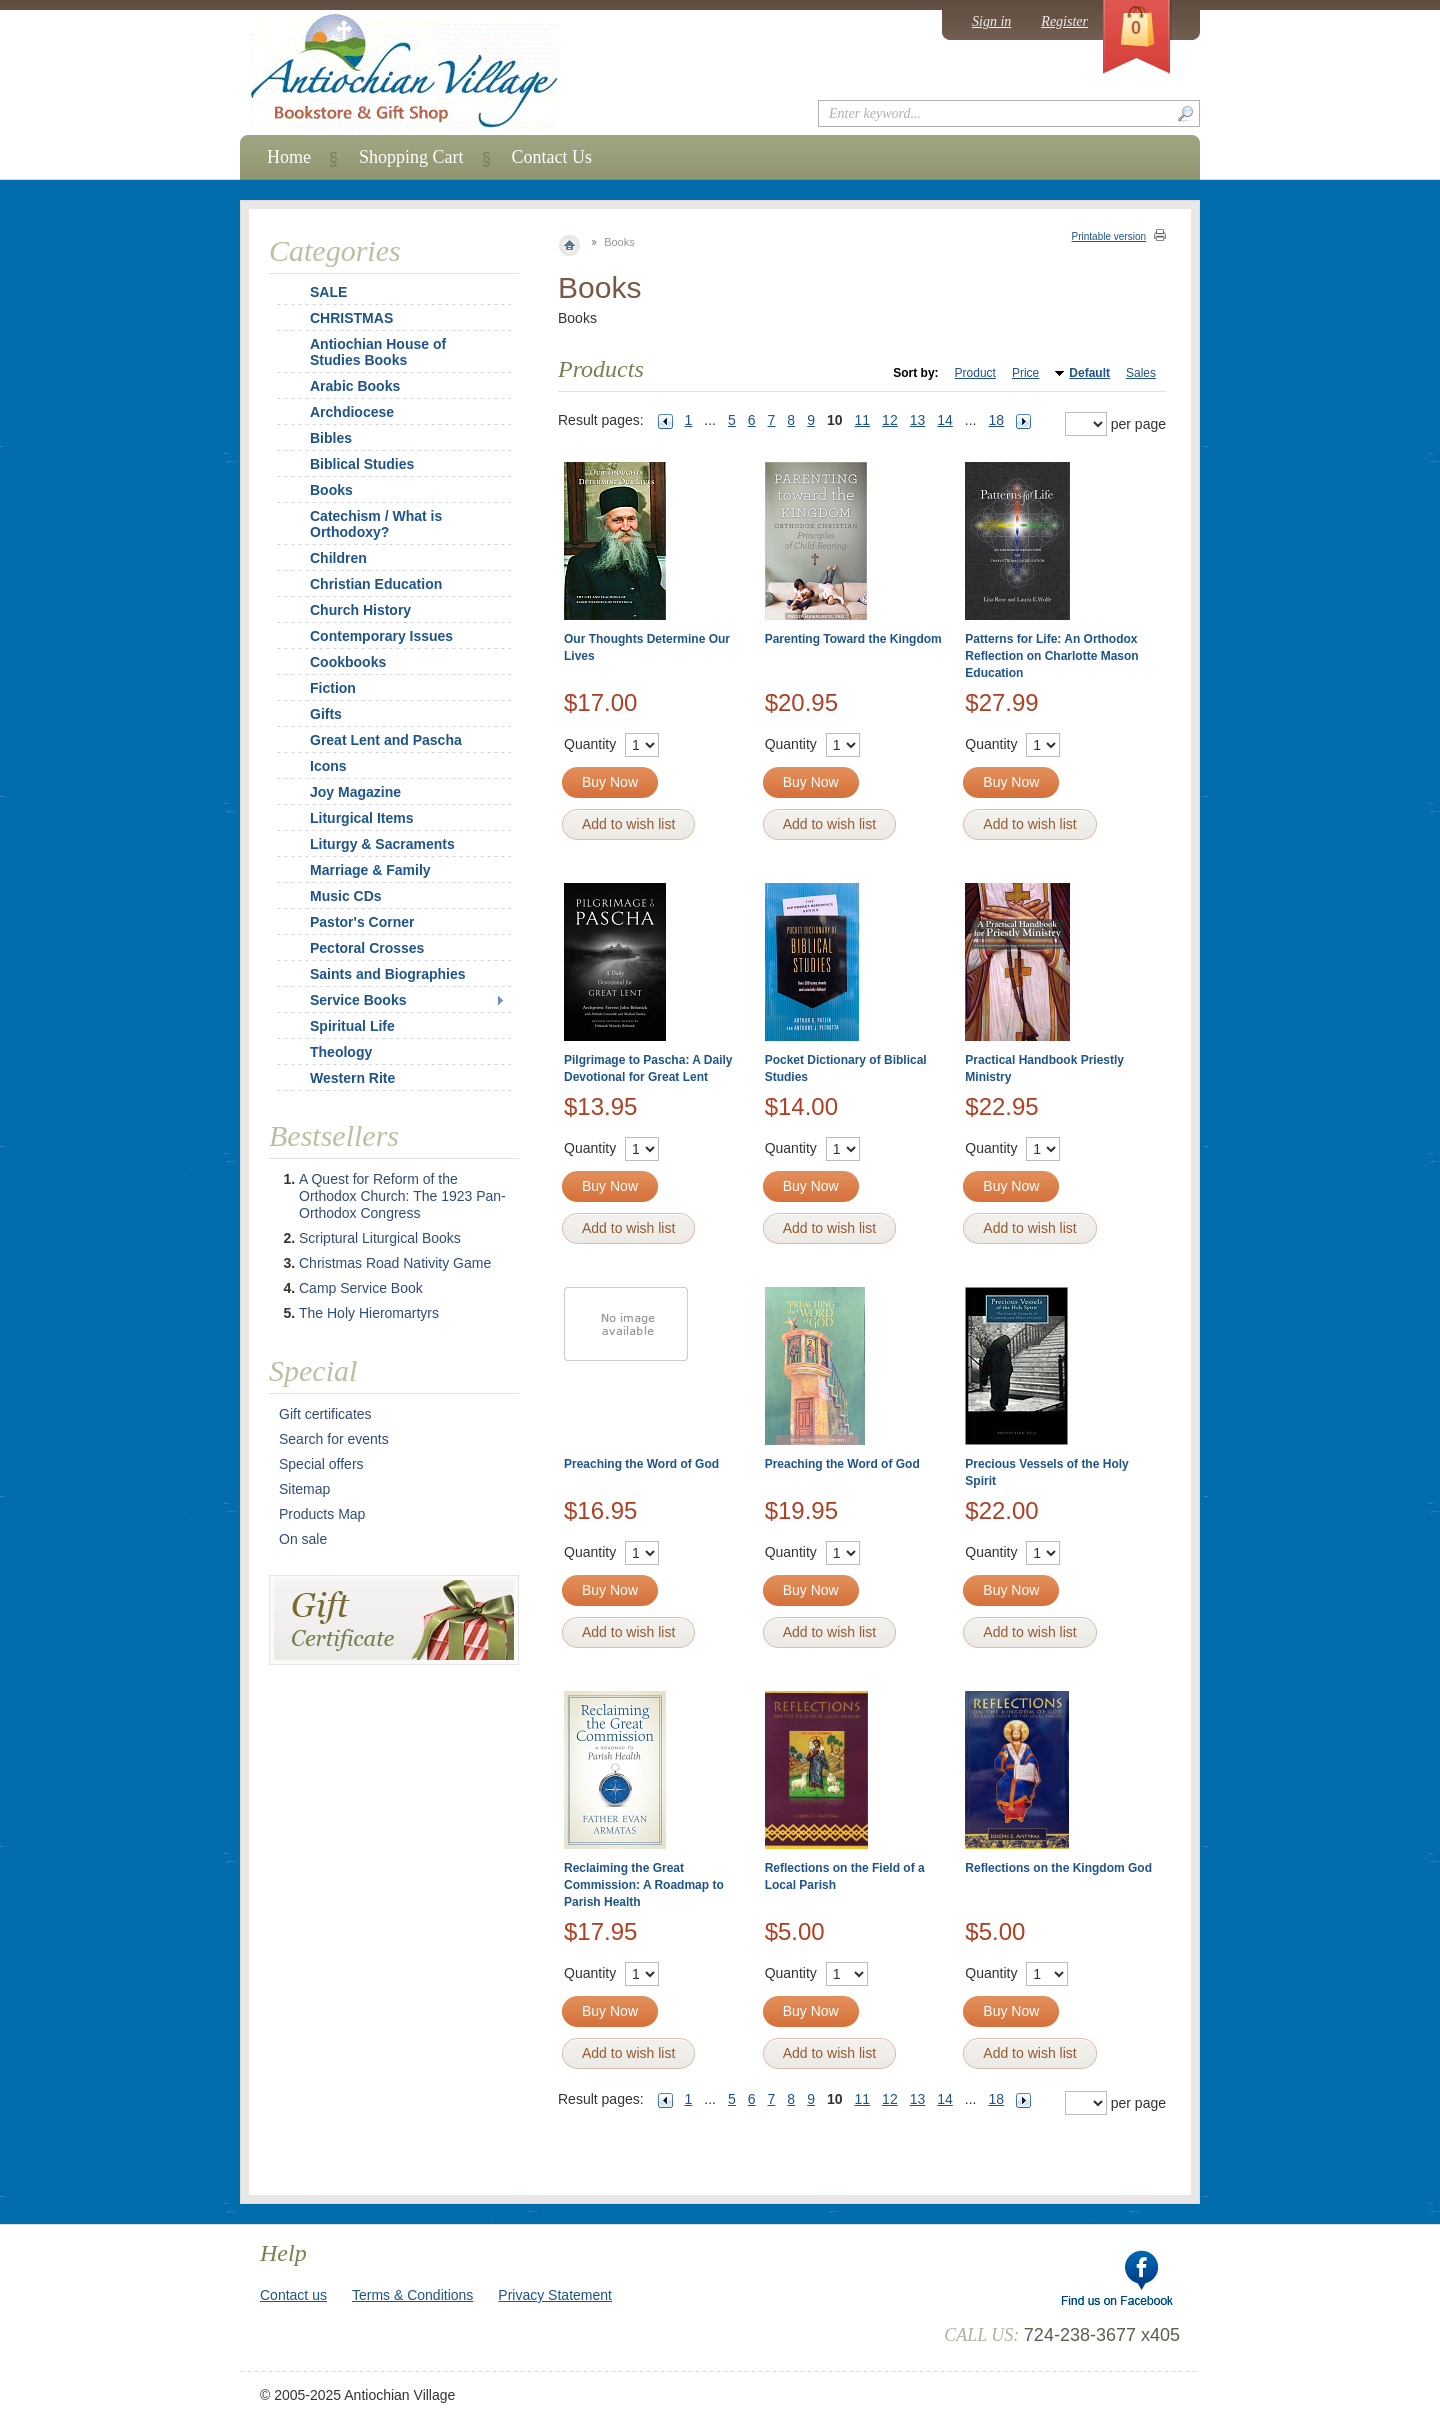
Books (331, 490)
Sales (1141, 373)
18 (997, 420)
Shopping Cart (411, 157)
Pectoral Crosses (367, 948)
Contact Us (552, 157)
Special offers (321, 1464)
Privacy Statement (555, 2295)
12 (890, 420)
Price (1025, 373)
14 (945, 420)
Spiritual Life (352, 1026)
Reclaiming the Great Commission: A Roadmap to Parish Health (644, 1885)
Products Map (322, 1514)
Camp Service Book (361, 1288)
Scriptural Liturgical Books (380, 1238)
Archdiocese (352, 412)
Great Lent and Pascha (386, 740)
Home (289, 157)
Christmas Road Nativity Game (395, 1263)
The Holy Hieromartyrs (369, 1313)
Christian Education (376, 584)
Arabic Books (355, 386)
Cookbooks (348, 662)
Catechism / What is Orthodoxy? (376, 524)
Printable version (1109, 236)
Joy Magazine (355, 792)
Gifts (326, 714)
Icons (328, 766)
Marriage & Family (370, 870)
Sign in (991, 21)
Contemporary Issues (381, 636)
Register (1064, 21)
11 (863, 420)
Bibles (331, 438)
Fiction (333, 688)
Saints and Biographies (388, 974)
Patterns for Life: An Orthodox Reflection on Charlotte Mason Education (1051, 656)
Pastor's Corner (362, 922)
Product (975, 373)
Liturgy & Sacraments (382, 844)
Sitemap (304, 1489)
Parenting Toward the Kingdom (853, 639)
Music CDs (346, 896)
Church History (360, 610)
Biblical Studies (362, 464)
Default (1089, 373)
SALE (328, 292)
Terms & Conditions (412, 2295)
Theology (341, 1052)
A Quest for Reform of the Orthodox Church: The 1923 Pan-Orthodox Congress (402, 1196)
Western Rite (352, 1078)
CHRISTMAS (338, 318)
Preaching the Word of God (641, 1464)
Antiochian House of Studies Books (378, 352)
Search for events (334, 1439)
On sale (303, 1539)
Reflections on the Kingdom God (1058, 1868)
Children (338, 558)
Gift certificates (325, 1414)
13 (918, 420)
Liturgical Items (361, 818)
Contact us (293, 2295)
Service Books (358, 1000)
